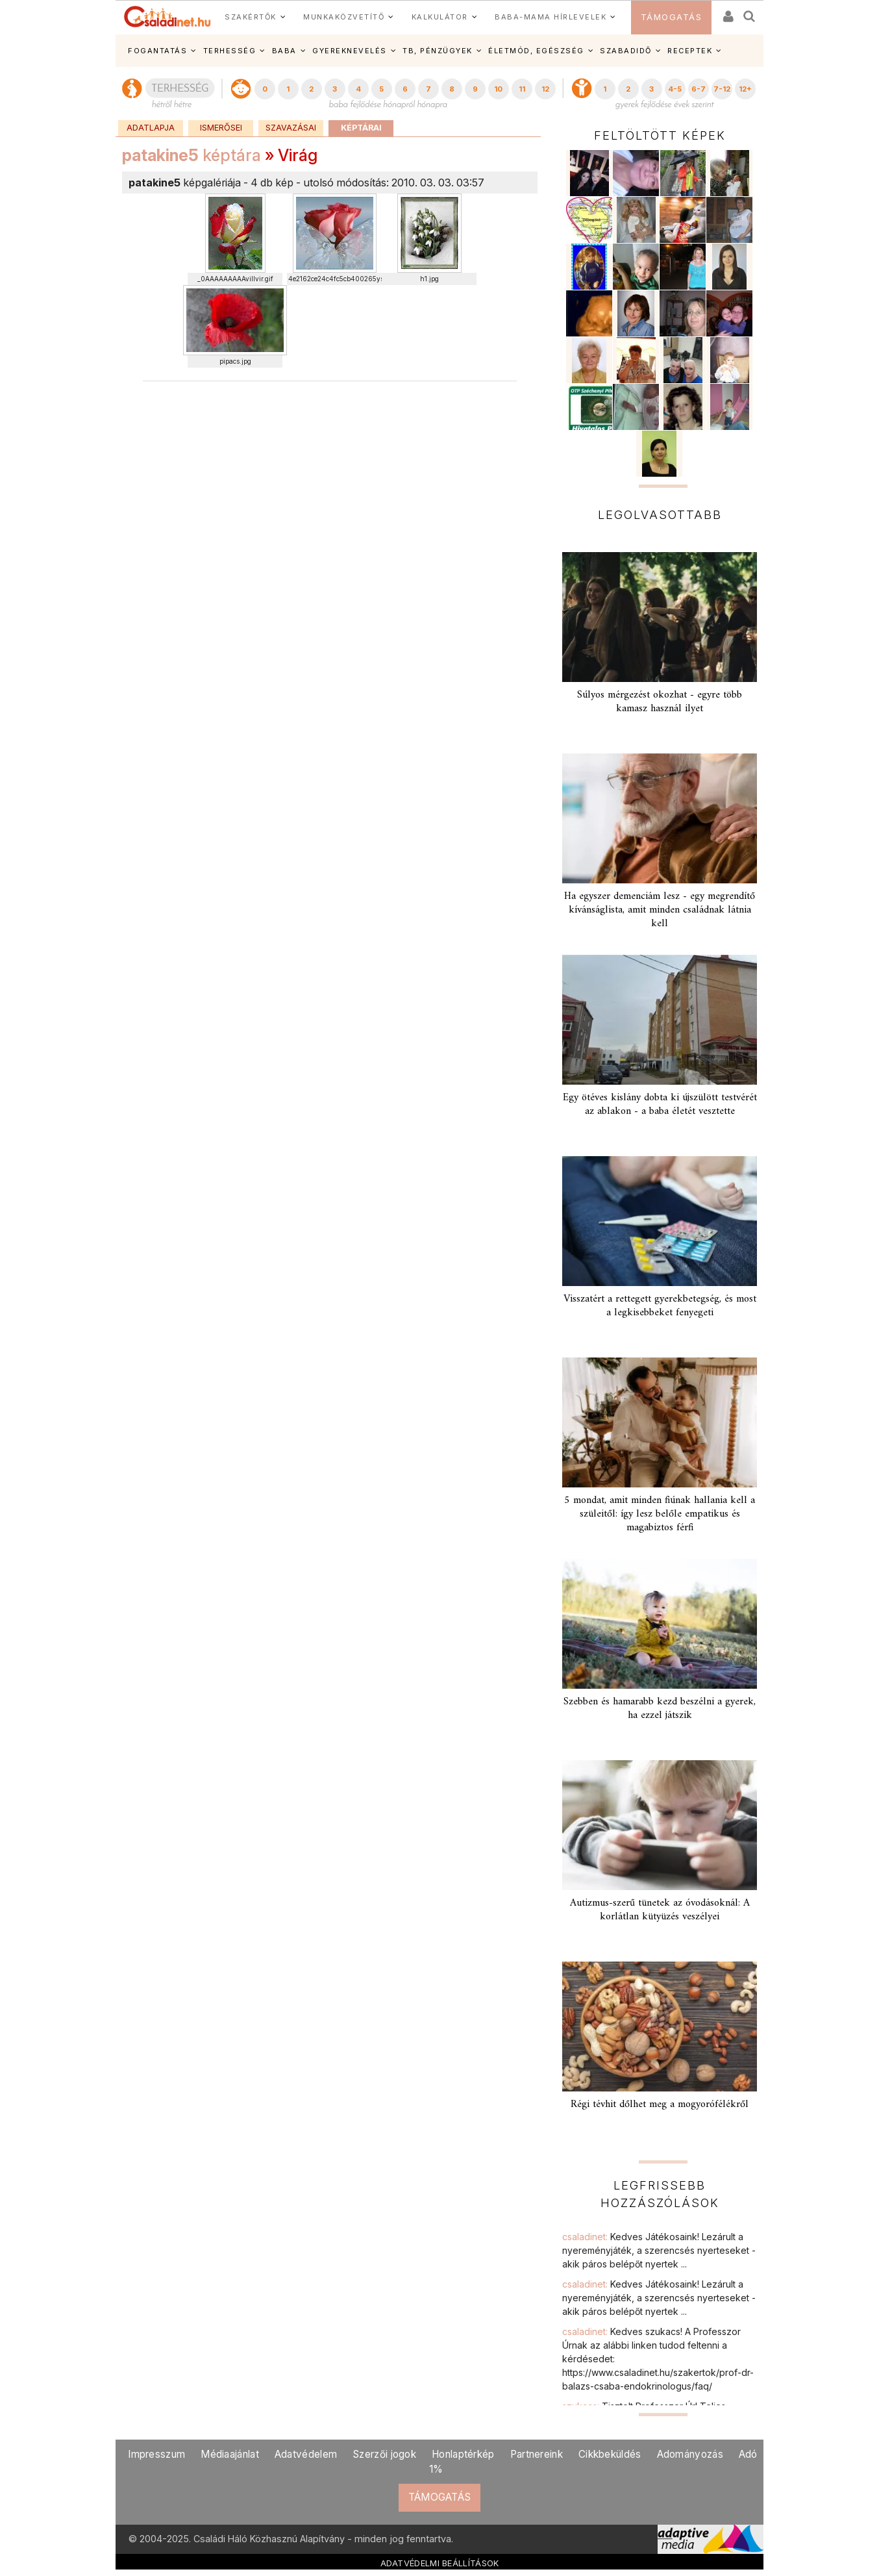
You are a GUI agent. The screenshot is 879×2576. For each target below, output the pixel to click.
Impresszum (156, 2454)
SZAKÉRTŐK (251, 16)
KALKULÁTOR (440, 16)
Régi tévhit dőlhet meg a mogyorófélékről (660, 2104)
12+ (745, 89)
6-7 (698, 89)
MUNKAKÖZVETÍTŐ (343, 16)
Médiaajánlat (230, 2454)
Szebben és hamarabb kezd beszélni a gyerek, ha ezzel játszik (659, 1708)
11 (522, 89)
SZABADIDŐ (626, 50)
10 (498, 89)
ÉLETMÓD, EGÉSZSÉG (536, 50)
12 (545, 89)
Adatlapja (151, 128)
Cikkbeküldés (609, 2454)
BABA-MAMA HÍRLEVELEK (550, 16)
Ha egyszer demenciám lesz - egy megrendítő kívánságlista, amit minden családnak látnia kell (659, 910)
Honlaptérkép (463, 2454)
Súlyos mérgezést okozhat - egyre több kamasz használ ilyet (659, 702)
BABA (284, 50)
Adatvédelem (306, 2454)
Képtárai (361, 128)
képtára (191, 155)
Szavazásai (291, 128)
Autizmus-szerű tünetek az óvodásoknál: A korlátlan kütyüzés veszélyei (660, 1910)
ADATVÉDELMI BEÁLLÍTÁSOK (439, 2563)
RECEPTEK (689, 50)
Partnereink (536, 2454)
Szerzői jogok (384, 2454)
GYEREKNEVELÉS (349, 50)
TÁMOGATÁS (671, 17)
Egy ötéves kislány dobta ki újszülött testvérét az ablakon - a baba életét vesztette (660, 1104)
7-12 (721, 89)
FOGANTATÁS (157, 50)
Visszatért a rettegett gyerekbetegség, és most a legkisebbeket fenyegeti (659, 1306)
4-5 (675, 89)
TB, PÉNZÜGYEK (437, 50)
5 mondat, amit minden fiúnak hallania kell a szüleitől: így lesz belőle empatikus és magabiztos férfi (659, 1514)
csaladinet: (659, 2250)
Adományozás (690, 2454)
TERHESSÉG (229, 50)
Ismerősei (221, 128)
